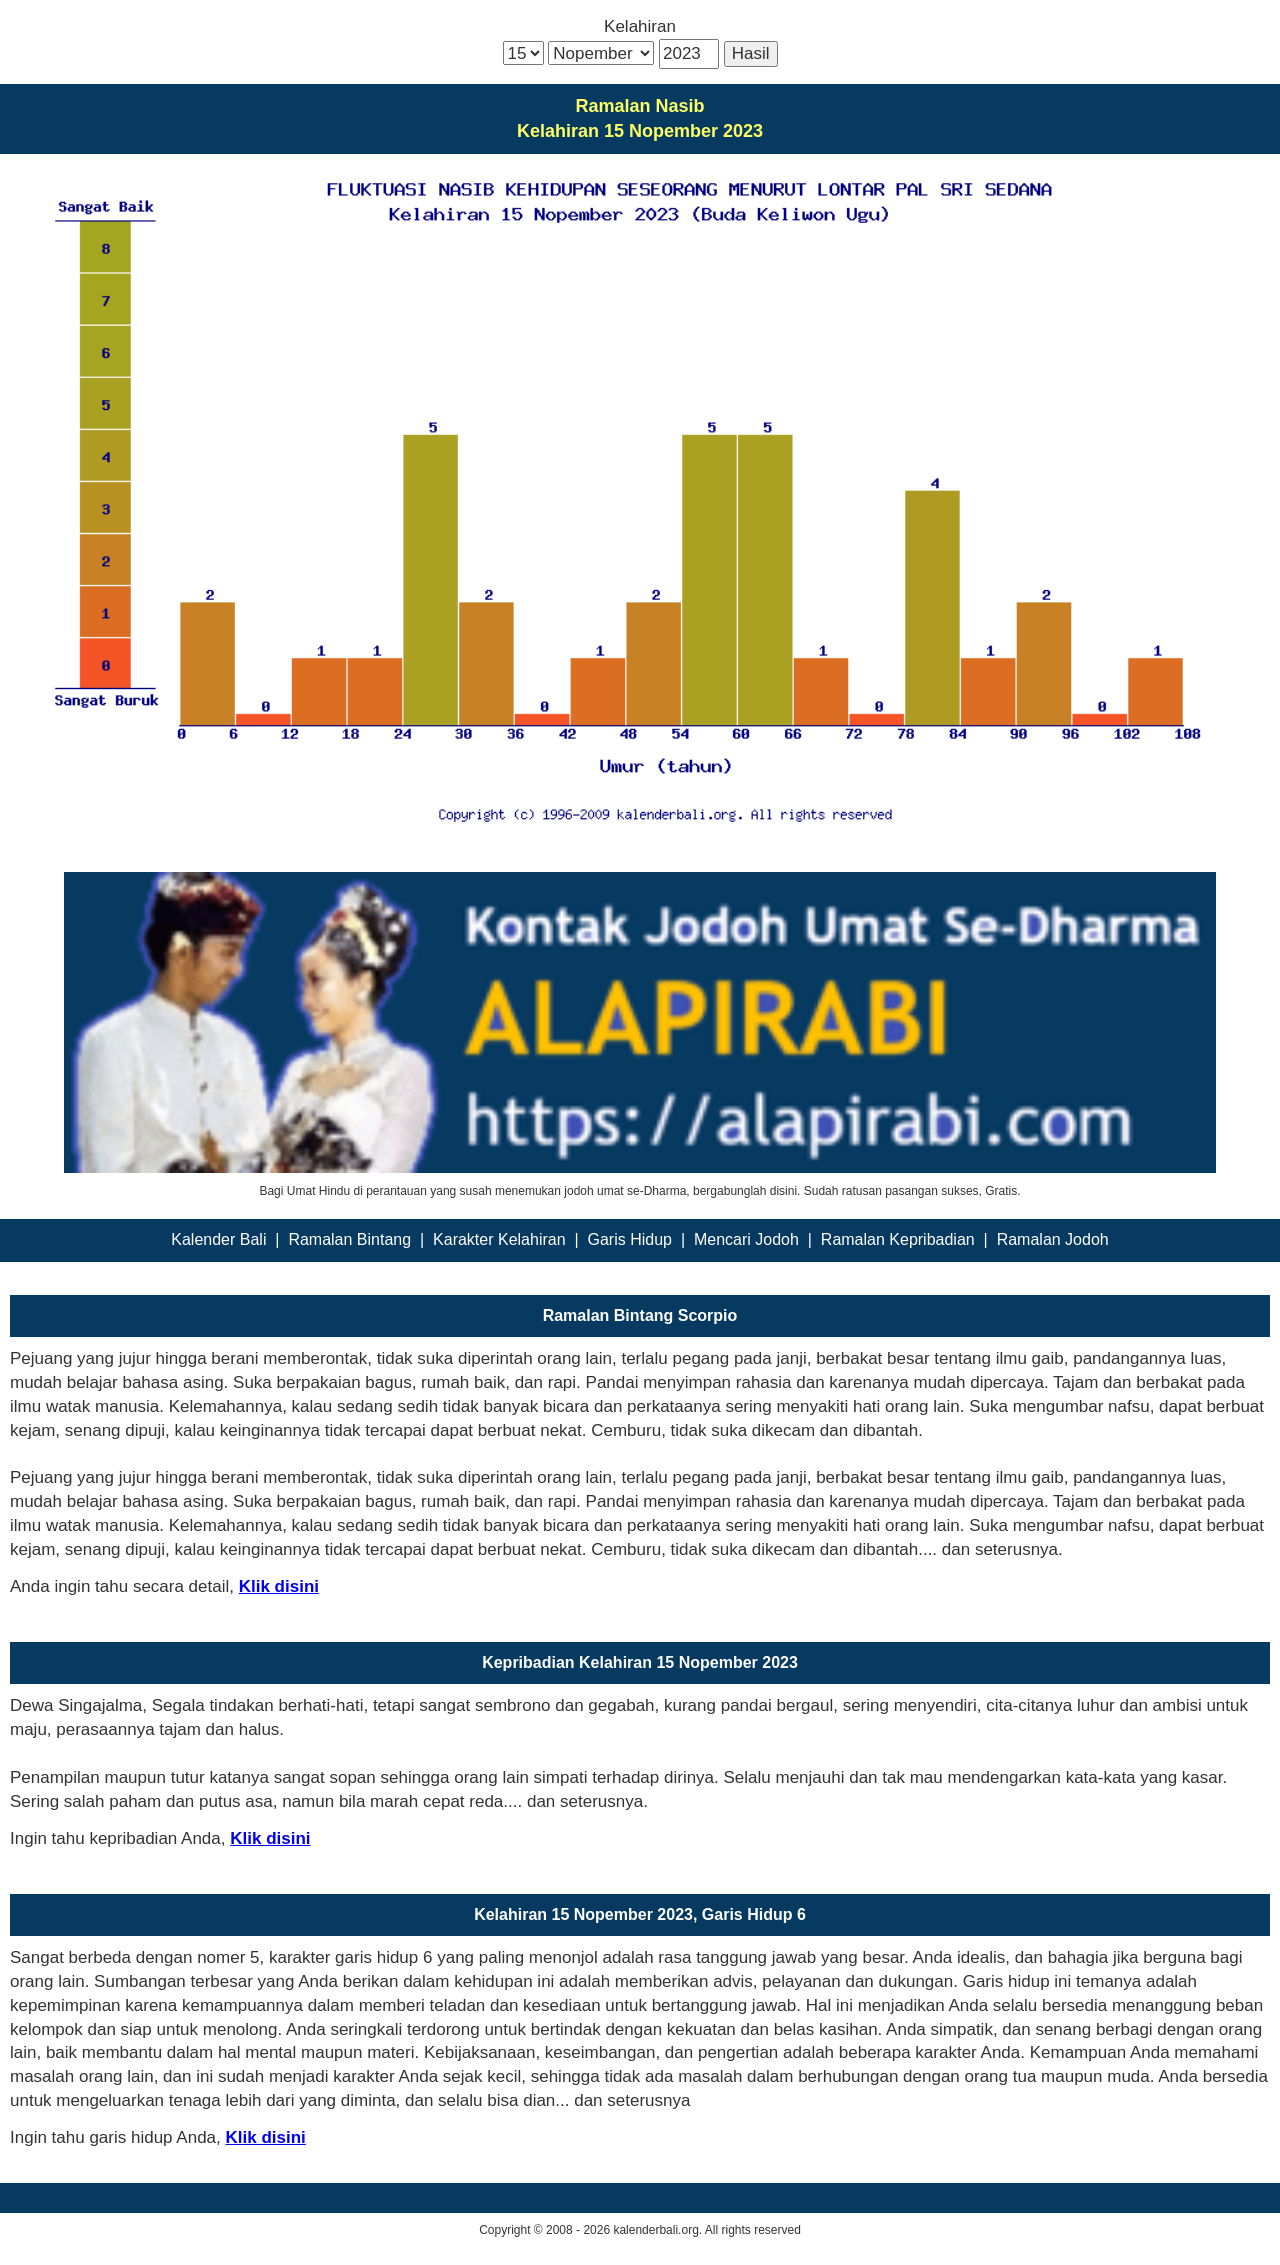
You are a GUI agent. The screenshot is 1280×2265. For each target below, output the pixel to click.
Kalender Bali (218, 1239)
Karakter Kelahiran (499, 1239)
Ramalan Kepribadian (898, 1239)
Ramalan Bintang (349, 1239)
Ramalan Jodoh (1053, 1239)
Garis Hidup (630, 1239)
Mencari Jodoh (746, 1239)
